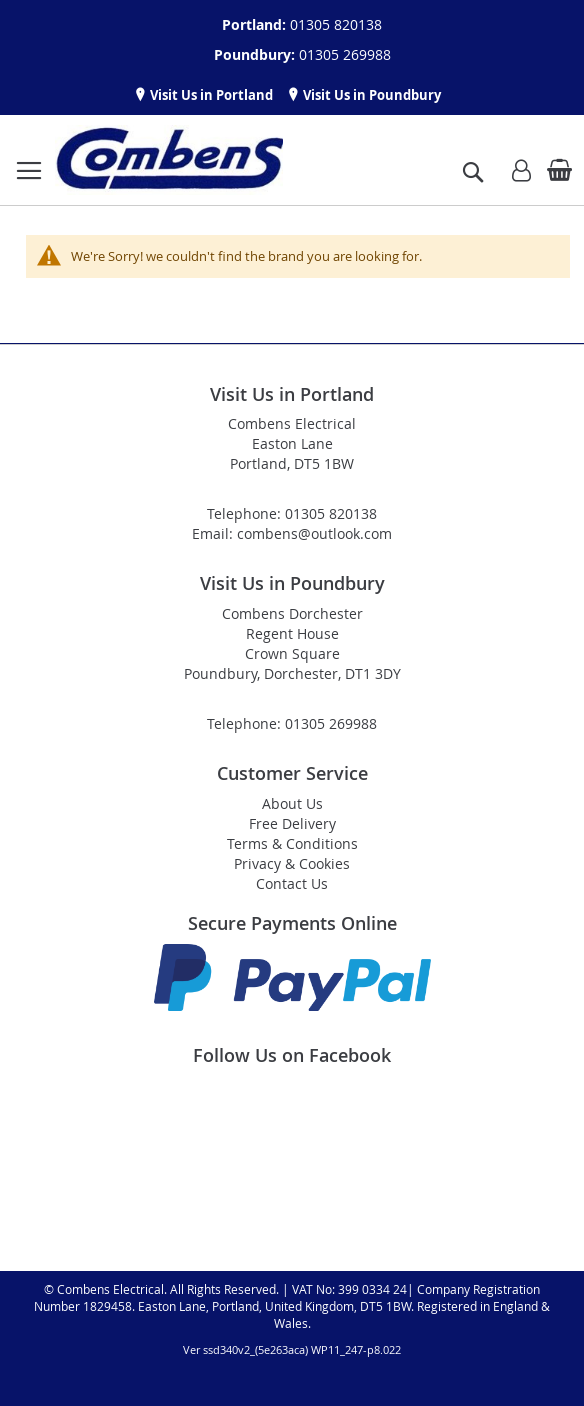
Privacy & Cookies (292, 863)
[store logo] (169, 160)
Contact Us (292, 883)
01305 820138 (336, 24)
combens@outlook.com (314, 533)
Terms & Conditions (292, 843)
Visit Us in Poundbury (370, 95)
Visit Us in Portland (210, 95)
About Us (292, 803)
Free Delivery (292, 823)
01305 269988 (345, 54)
